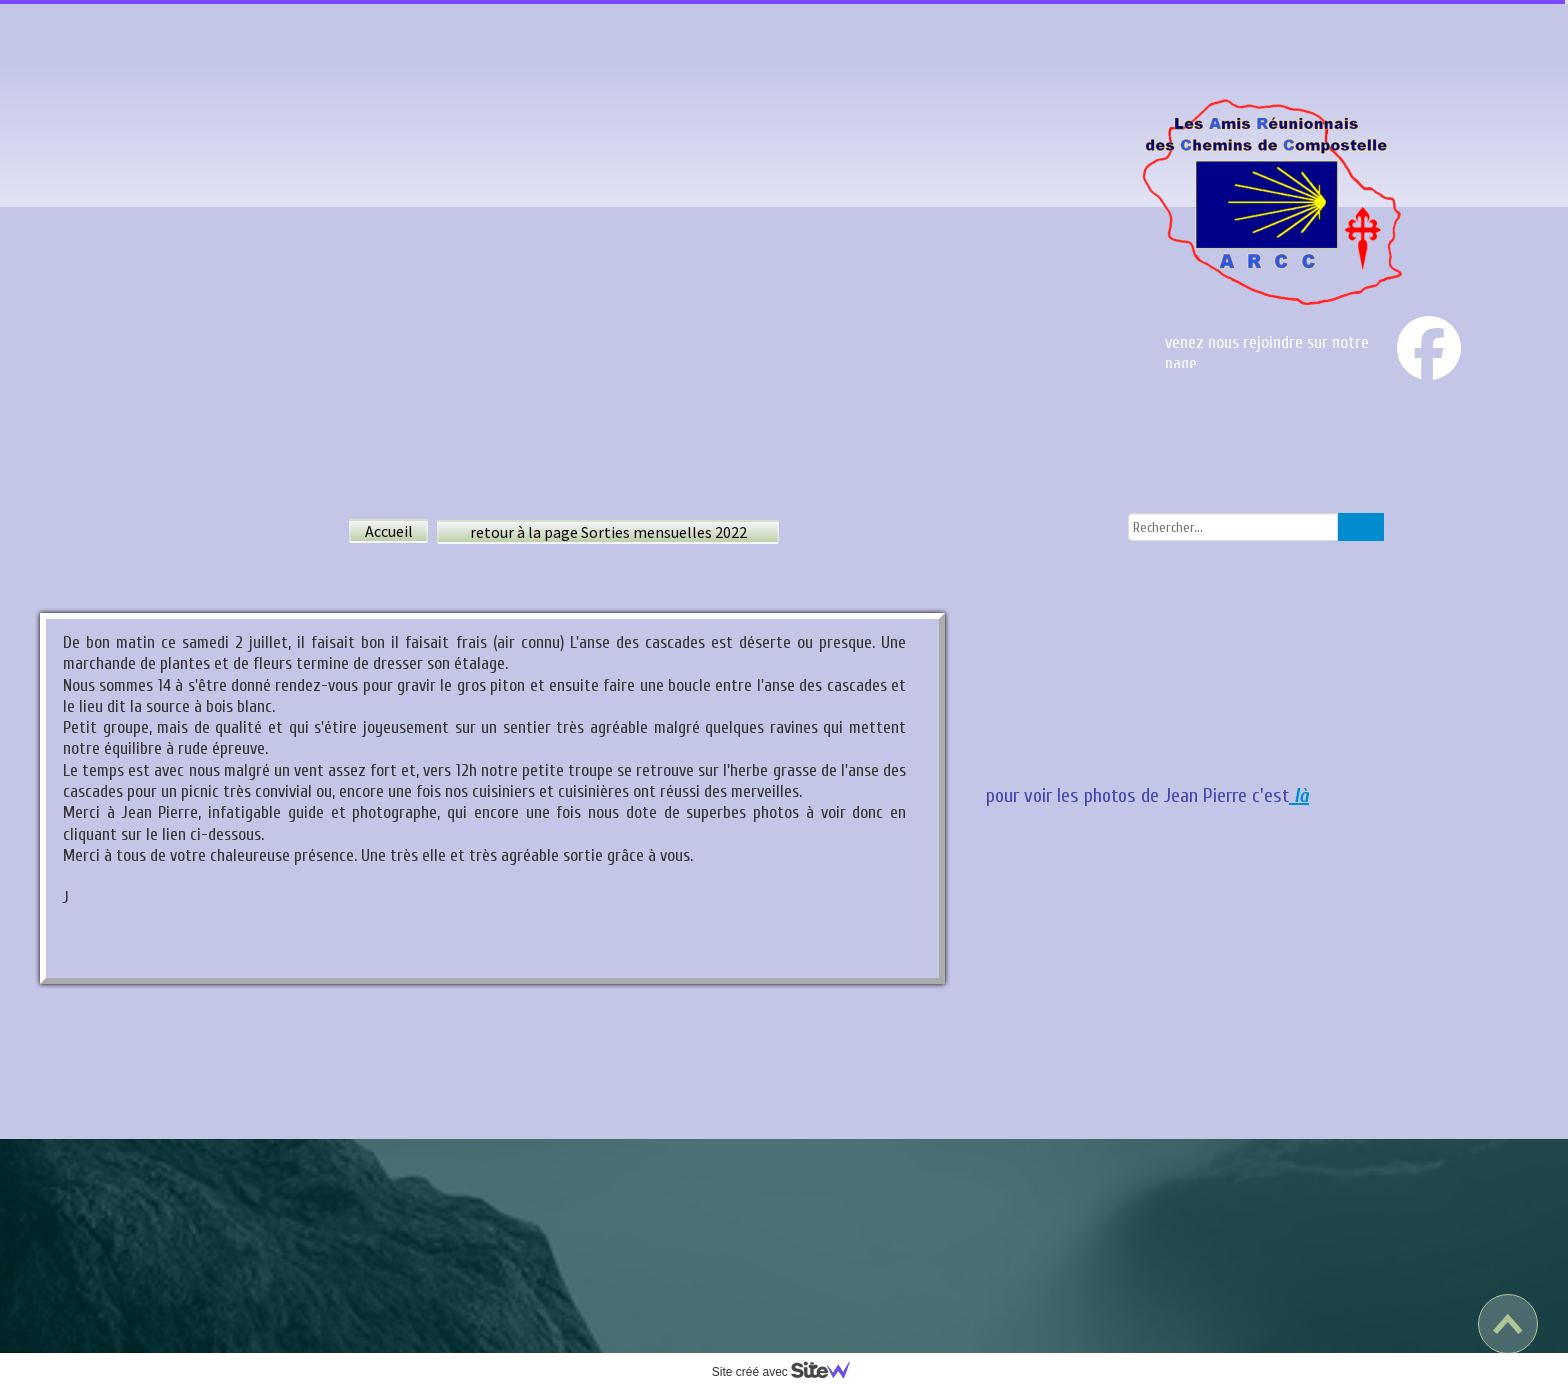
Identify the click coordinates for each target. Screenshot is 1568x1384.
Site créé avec (789, 1372)
